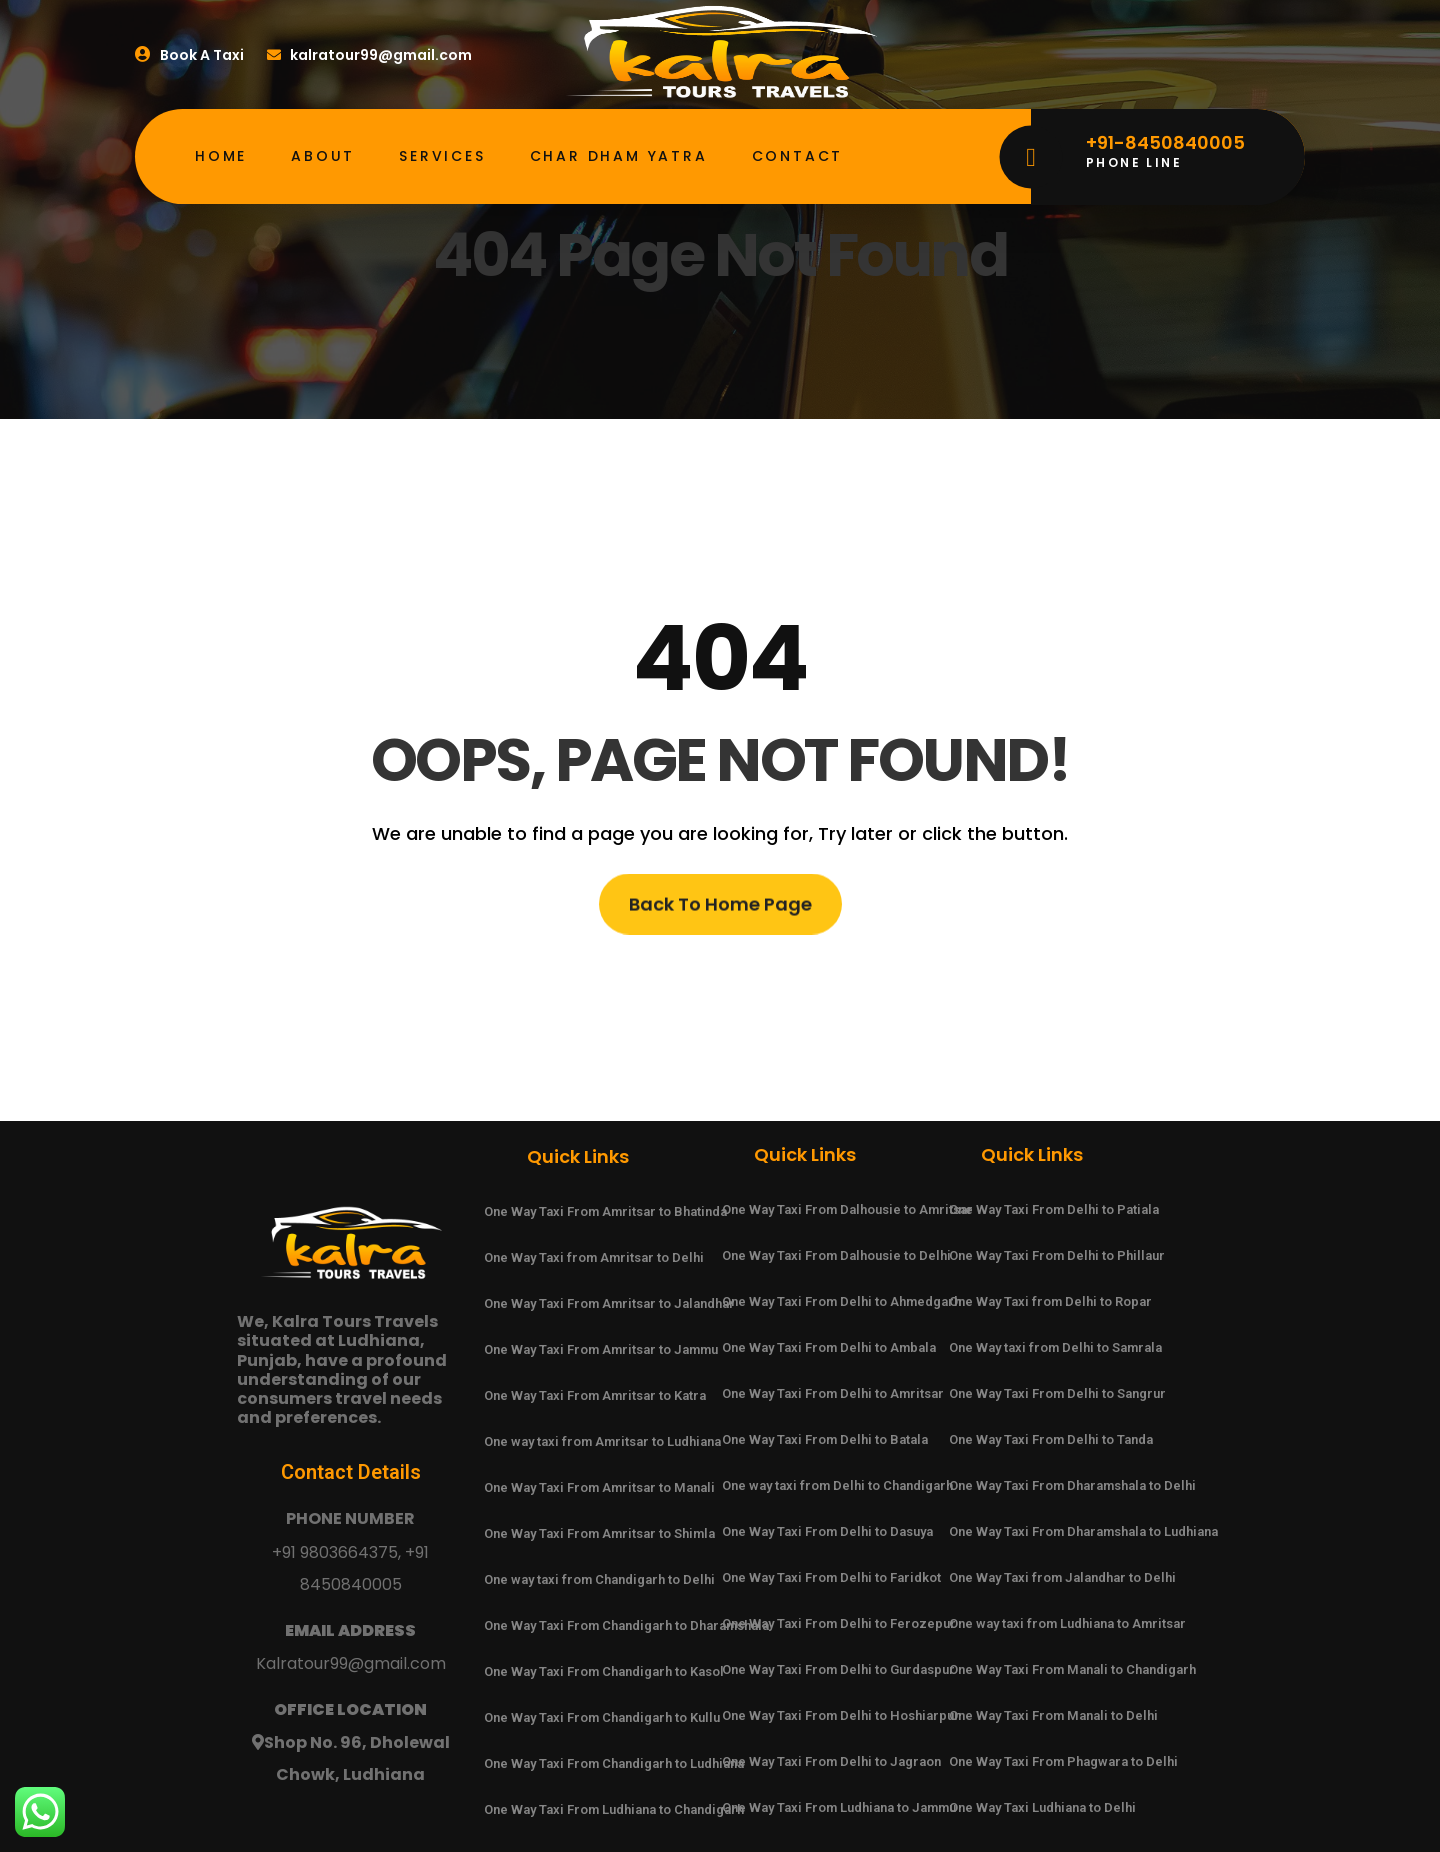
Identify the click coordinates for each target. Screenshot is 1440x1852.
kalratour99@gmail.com (371, 55)
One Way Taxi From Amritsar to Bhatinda (605, 1211)
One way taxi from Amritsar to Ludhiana (602, 1441)
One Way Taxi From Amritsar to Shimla (599, 1533)
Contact (798, 156)
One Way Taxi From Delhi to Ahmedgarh (841, 1301)
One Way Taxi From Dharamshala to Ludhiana (1083, 1531)
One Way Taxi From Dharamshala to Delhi (1072, 1485)
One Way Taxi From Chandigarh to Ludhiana (614, 1763)
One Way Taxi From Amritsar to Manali (599, 1487)
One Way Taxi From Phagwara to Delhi (1063, 1761)
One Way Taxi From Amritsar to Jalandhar (609, 1303)
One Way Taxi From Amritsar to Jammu (601, 1349)
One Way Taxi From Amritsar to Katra (595, 1395)
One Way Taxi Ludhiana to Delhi (1042, 1807)
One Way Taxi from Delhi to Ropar (1050, 1301)
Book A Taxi (189, 55)
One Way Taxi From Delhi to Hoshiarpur (841, 1715)
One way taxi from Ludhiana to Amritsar (1067, 1623)
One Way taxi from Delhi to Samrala (1055, 1347)
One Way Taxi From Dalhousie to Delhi (836, 1255)
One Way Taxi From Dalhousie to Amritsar (847, 1209)
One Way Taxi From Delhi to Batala (825, 1439)
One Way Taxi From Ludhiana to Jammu (839, 1807)
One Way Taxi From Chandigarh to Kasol (604, 1671)
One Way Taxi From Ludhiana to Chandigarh (614, 1809)
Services (442, 156)
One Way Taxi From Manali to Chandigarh (1072, 1669)
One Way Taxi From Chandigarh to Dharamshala (626, 1625)
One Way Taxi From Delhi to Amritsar (833, 1393)
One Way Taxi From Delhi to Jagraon (831, 1761)
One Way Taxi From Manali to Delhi (1053, 1715)
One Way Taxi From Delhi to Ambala (829, 1347)
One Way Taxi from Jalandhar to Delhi (1062, 1577)
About (323, 156)
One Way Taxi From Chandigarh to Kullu (602, 1717)
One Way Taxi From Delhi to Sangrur (1057, 1393)
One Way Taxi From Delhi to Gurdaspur (838, 1669)
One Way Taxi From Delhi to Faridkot (831, 1577)
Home (221, 156)
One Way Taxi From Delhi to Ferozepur (839, 1623)
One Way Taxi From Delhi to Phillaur (1057, 1255)
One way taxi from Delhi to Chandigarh (837, 1485)
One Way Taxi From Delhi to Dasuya (827, 1531)
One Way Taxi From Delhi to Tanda (1051, 1439)
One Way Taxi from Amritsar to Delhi (594, 1257)
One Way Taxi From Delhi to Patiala (1054, 1209)
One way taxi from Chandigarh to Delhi (599, 1579)
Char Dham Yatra (619, 156)
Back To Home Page (720, 909)
